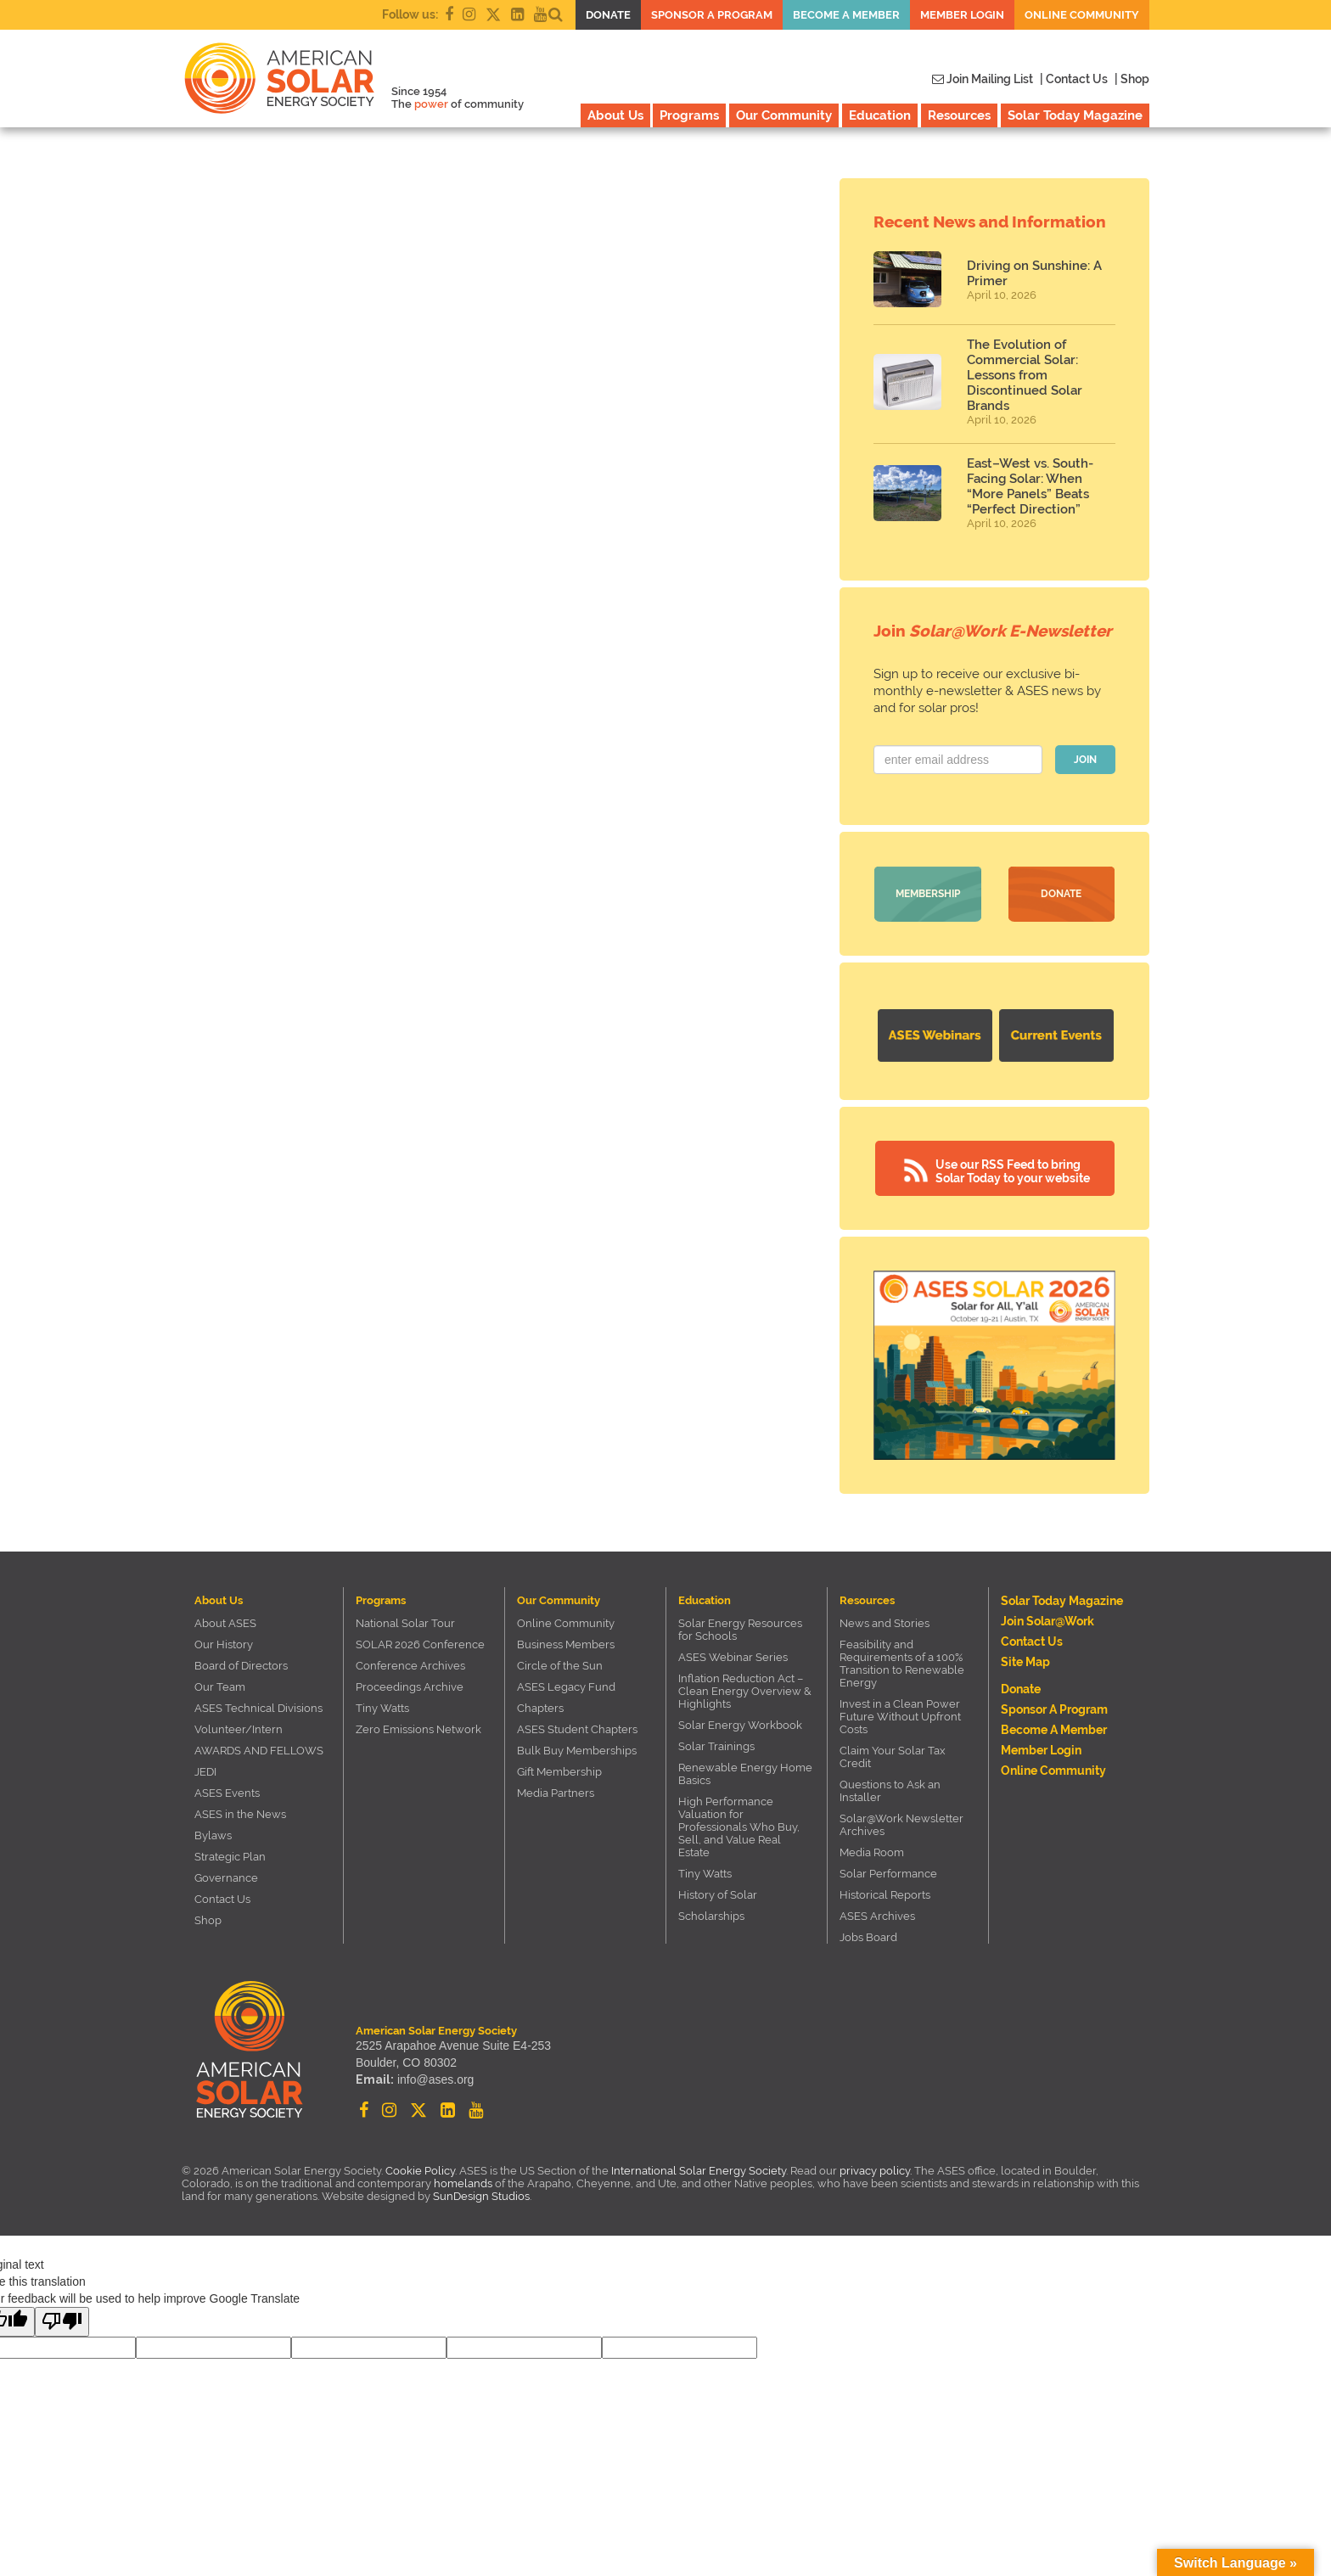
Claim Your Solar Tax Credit (893, 1757)
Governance (226, 1878)
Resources (959, 115)
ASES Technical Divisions (258, 1708)
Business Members (566, 1644)
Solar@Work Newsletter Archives (901, 1825)
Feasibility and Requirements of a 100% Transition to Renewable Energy (902, 1663)
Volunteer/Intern (238, 1729)
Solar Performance (888, 1873)
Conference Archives (410, 1665)
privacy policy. (877, 2170)
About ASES (225, 1623)
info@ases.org (435, 2079)
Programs (689, 115)
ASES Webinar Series (733, 1657)
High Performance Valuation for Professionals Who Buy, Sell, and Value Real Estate (739, 1827)
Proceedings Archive (409, 1687)
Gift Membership (559, 1771)
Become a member (846, 14)
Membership (928, 894)
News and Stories (884, 1623)
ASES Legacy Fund (566, 1687)
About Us (615, 115)
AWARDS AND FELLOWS (258, 1750)
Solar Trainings (716, 1746)
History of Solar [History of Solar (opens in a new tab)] (717, 1895)
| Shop (1132, 79)
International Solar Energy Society (698, 2170)
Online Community (1082, 14)
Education (880, 115)
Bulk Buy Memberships (577, 1750)
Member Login (962, 14)
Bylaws (213, 1835)
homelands (463, 2183)
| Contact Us (1074, 79)
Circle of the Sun (560, 1665)
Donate (608, 14)
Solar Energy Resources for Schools (740, 1629)
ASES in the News (240, 1814)
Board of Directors (241, 1665)
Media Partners (555, 1793)
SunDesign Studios (481, 2196)
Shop (208, 1920)
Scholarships (711, 1916)
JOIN (1085, 760)
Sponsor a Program (711, 14)
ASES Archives (877, 1916)
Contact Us (222, 1899)
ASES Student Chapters (577, 1729)
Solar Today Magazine (1075, 115)
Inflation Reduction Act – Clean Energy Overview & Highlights (745, 1691)
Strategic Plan (230, 1856)
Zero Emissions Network (418, 1729)
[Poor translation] (62, 2322)
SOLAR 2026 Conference (420, 1644)
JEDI (205, 1771)
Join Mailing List (982, 79)
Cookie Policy (420, 2170)
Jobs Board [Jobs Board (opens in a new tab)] (868, 1937)
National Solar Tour (405, 1623)
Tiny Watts (382, 1708)
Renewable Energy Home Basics (745, 1774)
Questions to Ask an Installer (890, 1791)
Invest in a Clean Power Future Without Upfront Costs (900, 1717)
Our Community (784, 115)
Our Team (219, 1687)
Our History (223, 1644)
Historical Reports (885, 1895)
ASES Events (227, 1793)
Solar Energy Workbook (740, 1725)
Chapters (540, 1708)
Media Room (872, 1852)
